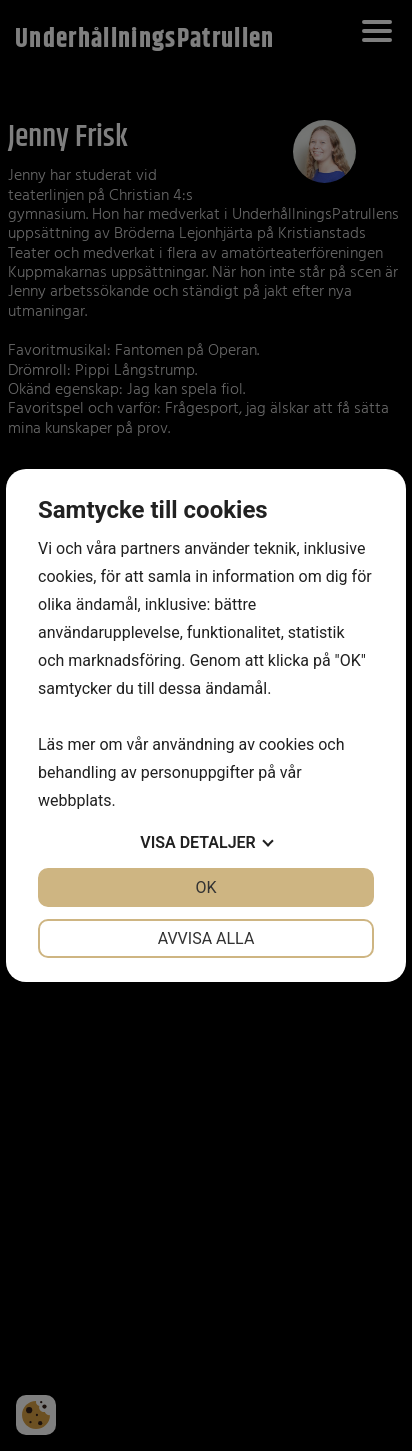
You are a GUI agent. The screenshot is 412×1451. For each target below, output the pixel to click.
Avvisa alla (206, 938)
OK (205, 887)
